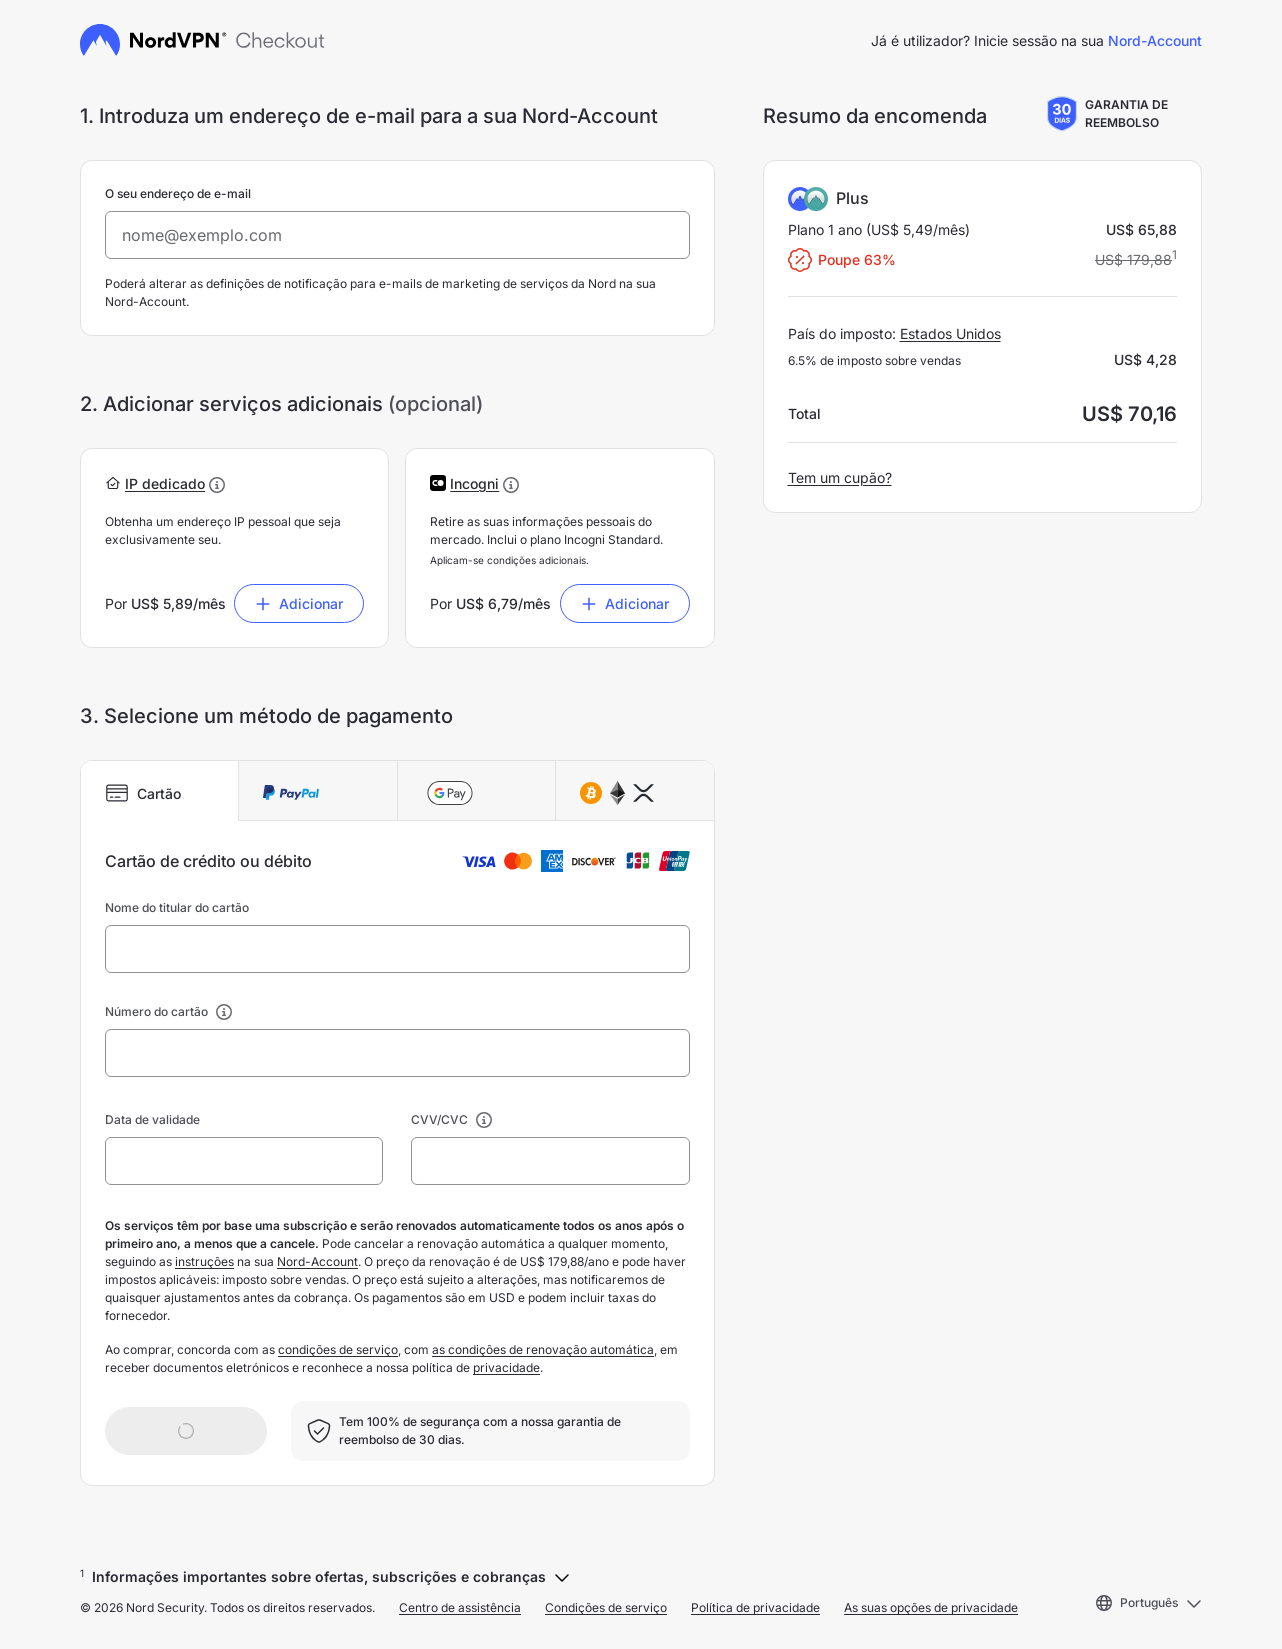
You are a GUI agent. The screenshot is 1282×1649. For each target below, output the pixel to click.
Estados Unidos (950, 333)
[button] (165, 483)
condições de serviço (338, 1349)
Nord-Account (1155, 40)
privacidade (506, 1367)
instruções (204, 1261)
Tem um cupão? (840, 477)
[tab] (160, 791)
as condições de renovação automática (543, 1349)
